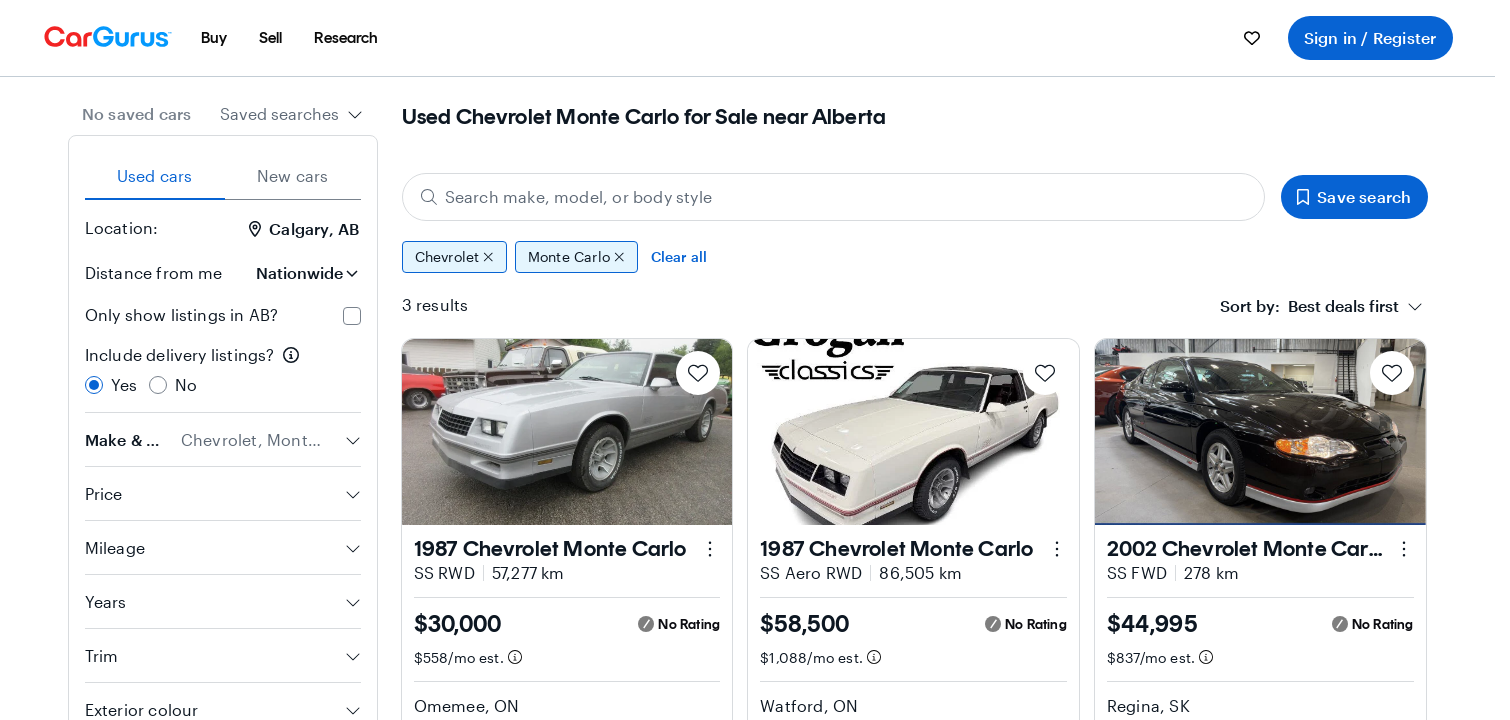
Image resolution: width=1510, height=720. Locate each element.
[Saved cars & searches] (1252, 38)
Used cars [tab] (155, 175)
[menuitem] (214, 38)
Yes (124, 384)
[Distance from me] (305, 273)
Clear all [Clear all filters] (679, 256)
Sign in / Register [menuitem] (1370, 37)
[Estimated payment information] (514, 657)
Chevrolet (454, 257)
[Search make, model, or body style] (834, 197)
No (186, 384)
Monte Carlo (576, 257)
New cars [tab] (293, 175)
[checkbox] (352, 316)
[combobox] (291, 114)
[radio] (94, 385)
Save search (1354, 196)
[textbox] (1309, 306)
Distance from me (154, 272)
